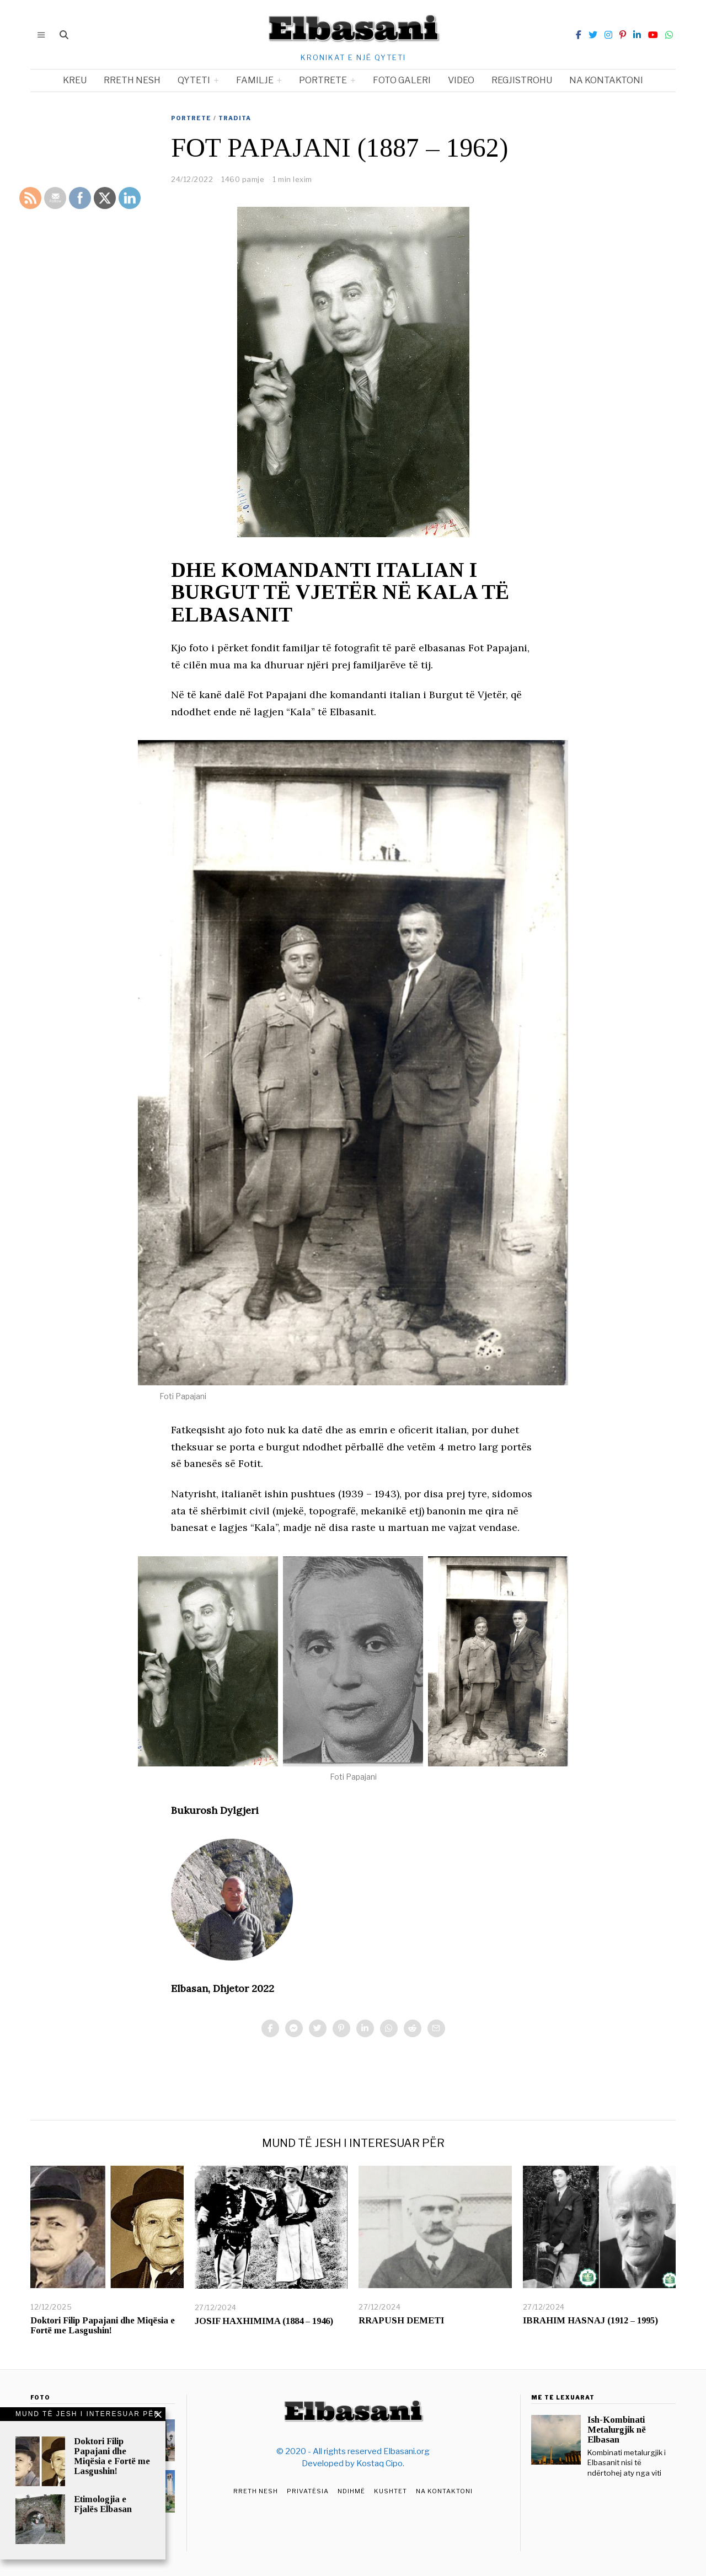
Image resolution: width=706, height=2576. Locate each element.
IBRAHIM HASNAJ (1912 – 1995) (590, 2320)
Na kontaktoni (606, 80)
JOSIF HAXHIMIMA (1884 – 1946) (264, 2321)
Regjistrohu (521, 80)
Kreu (75, 80)
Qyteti (194, 80)
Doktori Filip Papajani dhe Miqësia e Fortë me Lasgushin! (102, 2325)
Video (461, 80)
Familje (255, 80)
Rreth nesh (132, 80)
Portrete (323, 80)
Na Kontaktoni (444, 2491)
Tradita (234, 118)
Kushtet (390, 2491)
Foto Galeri (402, 80)
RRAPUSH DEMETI (401, 2320)
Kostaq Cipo (379, 2463)
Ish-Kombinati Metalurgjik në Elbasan (616, 2429)
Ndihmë (351, 2491)
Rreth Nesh (255, 2491)
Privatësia (308, 2491)
